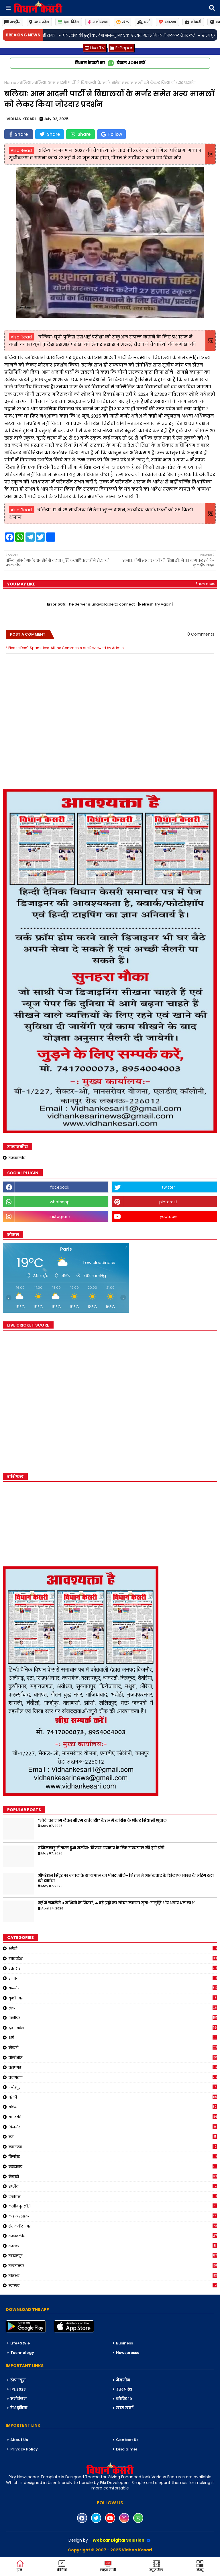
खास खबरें (124, 2408)
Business (124, 2343)
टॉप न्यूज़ (18, 2380)
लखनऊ (113, 2196)
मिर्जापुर (113, 2156)
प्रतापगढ (113, 2067)
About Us (19, 2439)
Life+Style (20, 2343)
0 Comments (200, 634)
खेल (122, 21)
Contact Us (127, 2439)
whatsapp (60, 1202)
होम (20, 2566)
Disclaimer (127, 2449)
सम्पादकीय (17, 1157)
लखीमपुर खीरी (113, 2206)
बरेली (113, 2097)
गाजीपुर (113, 2017)
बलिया (25, 82)
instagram (60, 1216)
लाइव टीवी (108, 2566)
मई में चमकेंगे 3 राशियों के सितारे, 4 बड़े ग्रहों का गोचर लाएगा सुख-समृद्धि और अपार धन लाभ (116, 1903)
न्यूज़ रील (156, 2566)
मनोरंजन (98, 21)
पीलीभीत (113, 2057)
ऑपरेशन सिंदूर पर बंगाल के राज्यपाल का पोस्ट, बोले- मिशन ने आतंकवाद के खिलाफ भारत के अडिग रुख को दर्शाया (126, 1878)
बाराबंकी (113, 2116)
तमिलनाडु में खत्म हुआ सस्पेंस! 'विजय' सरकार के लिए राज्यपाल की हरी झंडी (101, 1848)
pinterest (168, 1202)
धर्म (143, 21)
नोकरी (193, 21)
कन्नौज (113, 1988)
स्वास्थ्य (167, 21)
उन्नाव (113, 1978)
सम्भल (113, 2245)
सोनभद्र (113, 2275)
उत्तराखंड (113, 1968)
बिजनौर (113, 2127)
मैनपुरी (113, 2176)
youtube (168, 1216)
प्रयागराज (113, 2077)
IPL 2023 (18, 2389)
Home (10, 82)
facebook (59, 1187)
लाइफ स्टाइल (113, 2216)
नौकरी (113, 2047)
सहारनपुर (113, 2255)
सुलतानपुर (113, 2265)
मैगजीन (123, 2380)
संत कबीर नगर (113, 2226)
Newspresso (128, 2352)
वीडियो (62, 2566)
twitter (168, 1187)
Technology (22, 2352)
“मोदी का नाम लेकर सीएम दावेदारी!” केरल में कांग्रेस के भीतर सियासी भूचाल (102, 1820)
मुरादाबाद (113, 2166)
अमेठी (113, 1948)
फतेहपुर (113, 2087)
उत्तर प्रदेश (39, 21)
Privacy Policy (24, 2449)
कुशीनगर (113, 1998)
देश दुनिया (19, 2408)
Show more (205, 583)
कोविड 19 (124, 2398)
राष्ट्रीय (12, 21)
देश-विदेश (68, 21)
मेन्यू (200, 2566)
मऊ (113, 2136)
